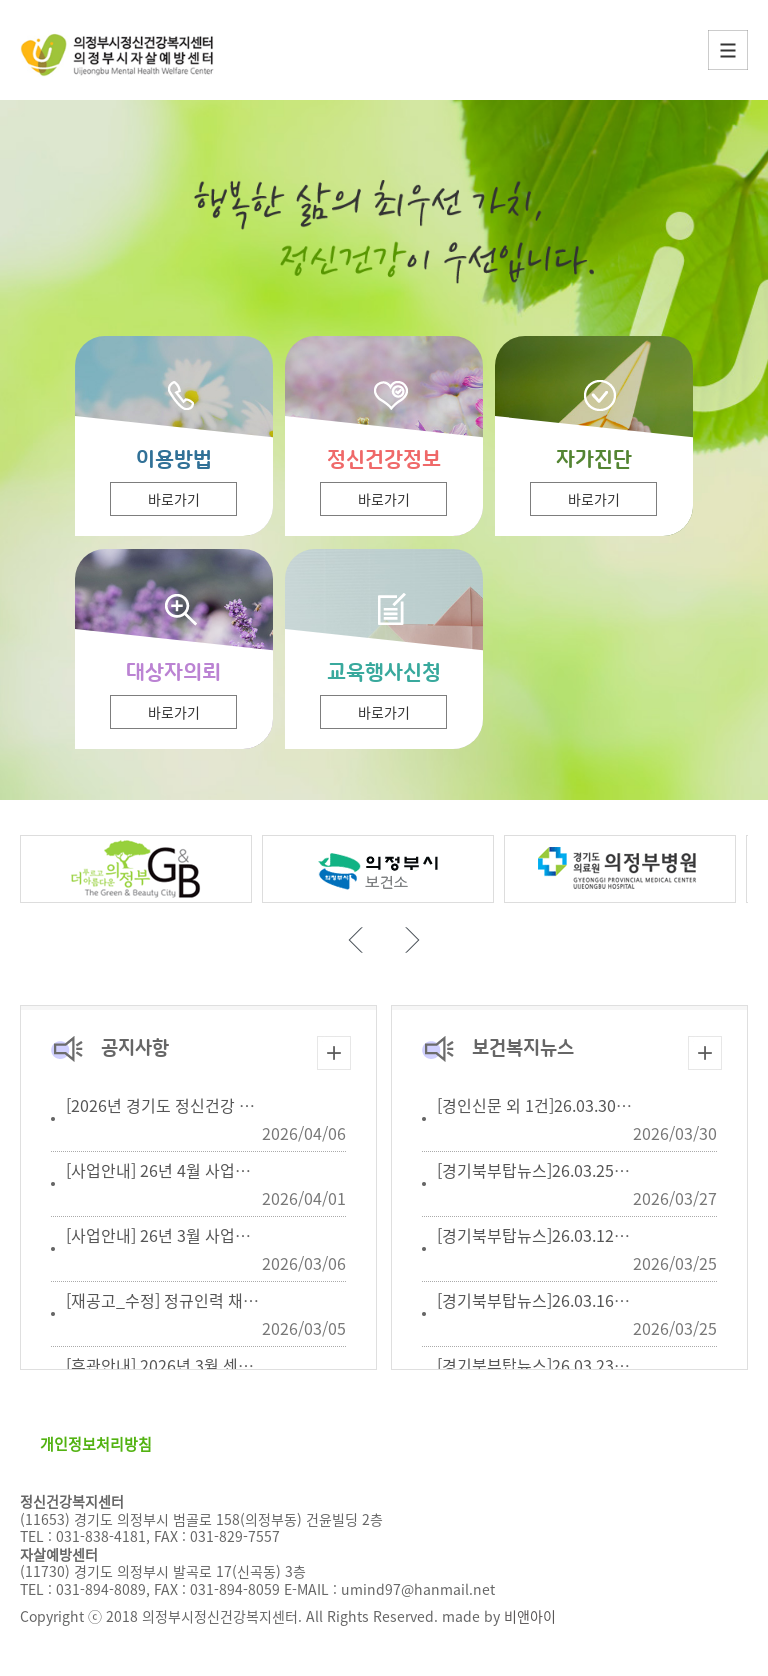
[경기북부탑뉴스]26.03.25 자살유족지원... (578, 1170)
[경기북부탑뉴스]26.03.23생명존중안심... (576, 1365)
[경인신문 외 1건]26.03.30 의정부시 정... (574, 1105)
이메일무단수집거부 (279, 1444)
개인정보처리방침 (96, 1444)
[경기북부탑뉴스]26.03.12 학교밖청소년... (578, 1235)
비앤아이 (530, 1616)
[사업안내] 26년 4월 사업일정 (165, 1170)
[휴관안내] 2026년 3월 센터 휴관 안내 (193, 1365)
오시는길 (414, 1444)
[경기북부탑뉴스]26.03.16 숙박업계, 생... (575, 1300)
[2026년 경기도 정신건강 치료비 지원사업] (209, 1105)
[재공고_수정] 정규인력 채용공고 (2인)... (202, 1300)
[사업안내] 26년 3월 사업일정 (165, 1235)
